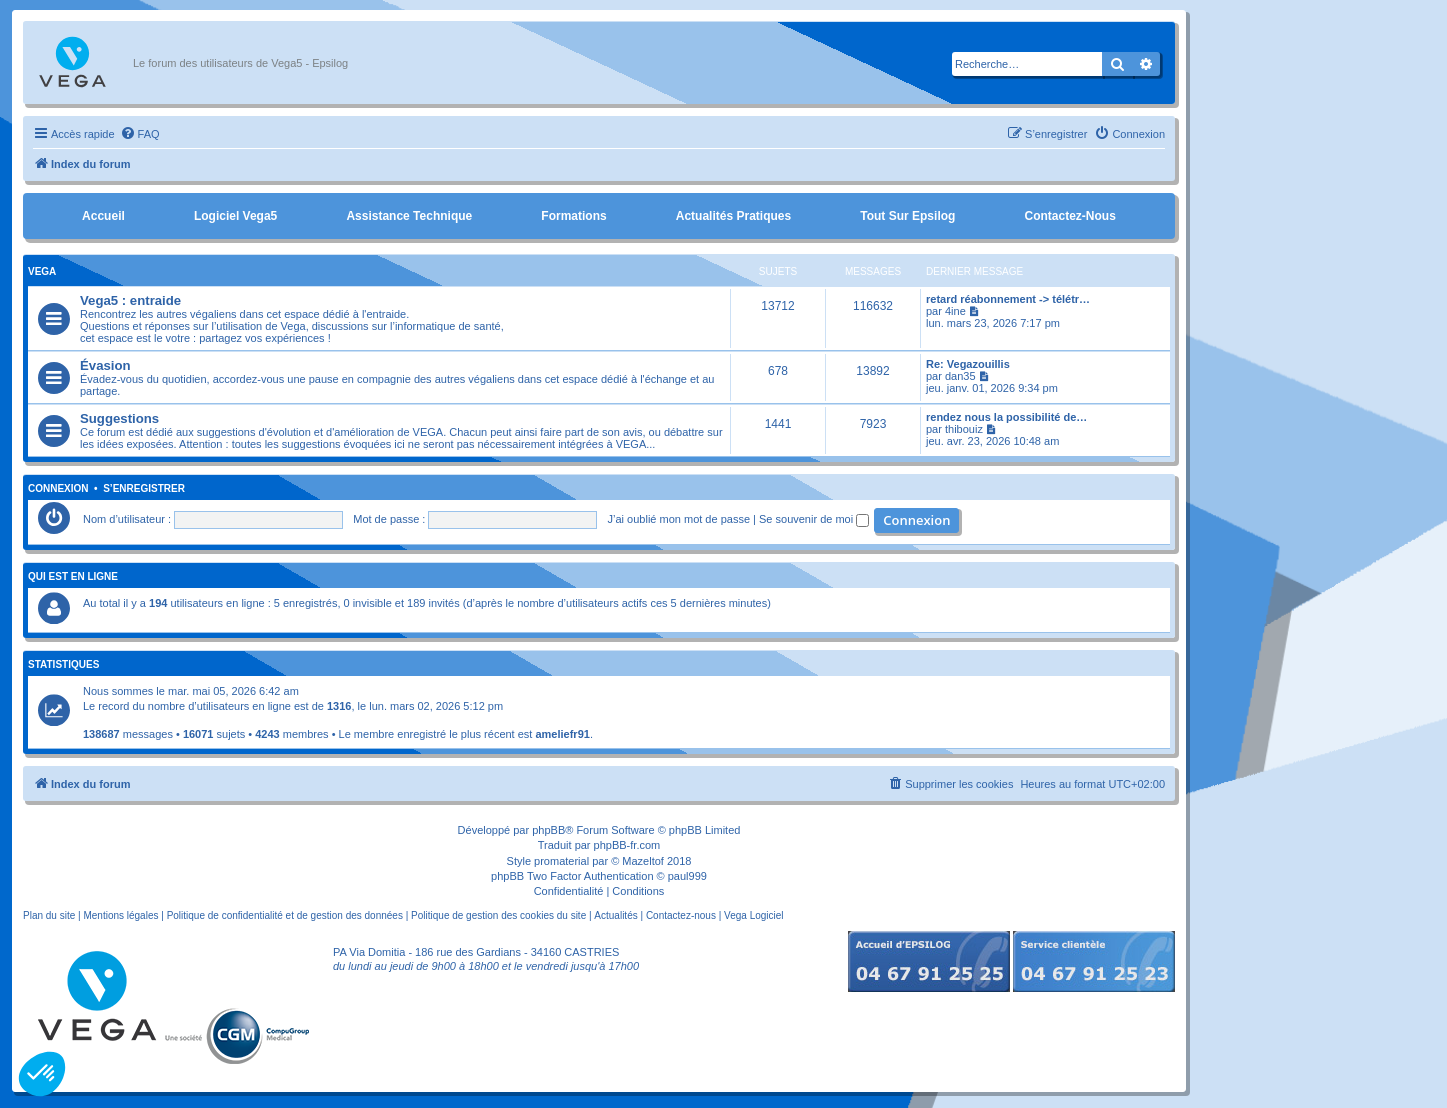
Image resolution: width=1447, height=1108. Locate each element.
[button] (42, 1074)
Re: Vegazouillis (968, 364)
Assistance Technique (409, 216)
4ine (955, 311)
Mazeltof (643, 861)
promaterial (561, 861)
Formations (573, 216)
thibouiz (964, 429)
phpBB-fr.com (627, 845)
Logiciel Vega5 (235, 216)
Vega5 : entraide (130, 300)
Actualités (615, 915)
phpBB (548, 830)
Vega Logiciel (754, 915)
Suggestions (119, 418)
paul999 (687, 876)
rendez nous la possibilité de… (1006, 417)
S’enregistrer (144, 489)
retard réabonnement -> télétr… (1008, 299)
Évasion (105, 365)
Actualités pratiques (733, 216)
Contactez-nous (1069, 216)
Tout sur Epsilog (907, 216)
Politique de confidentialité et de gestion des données (285, 915)
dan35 (960, 376)
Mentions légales (120, 915)
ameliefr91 (562, 734)
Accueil (103, 216)
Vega (42, 271)
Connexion (58, 489)
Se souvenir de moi (814, 519)
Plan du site (49, 915)
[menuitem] (140, 134)
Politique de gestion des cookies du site (498, 915)
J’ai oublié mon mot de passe (679, 519)
